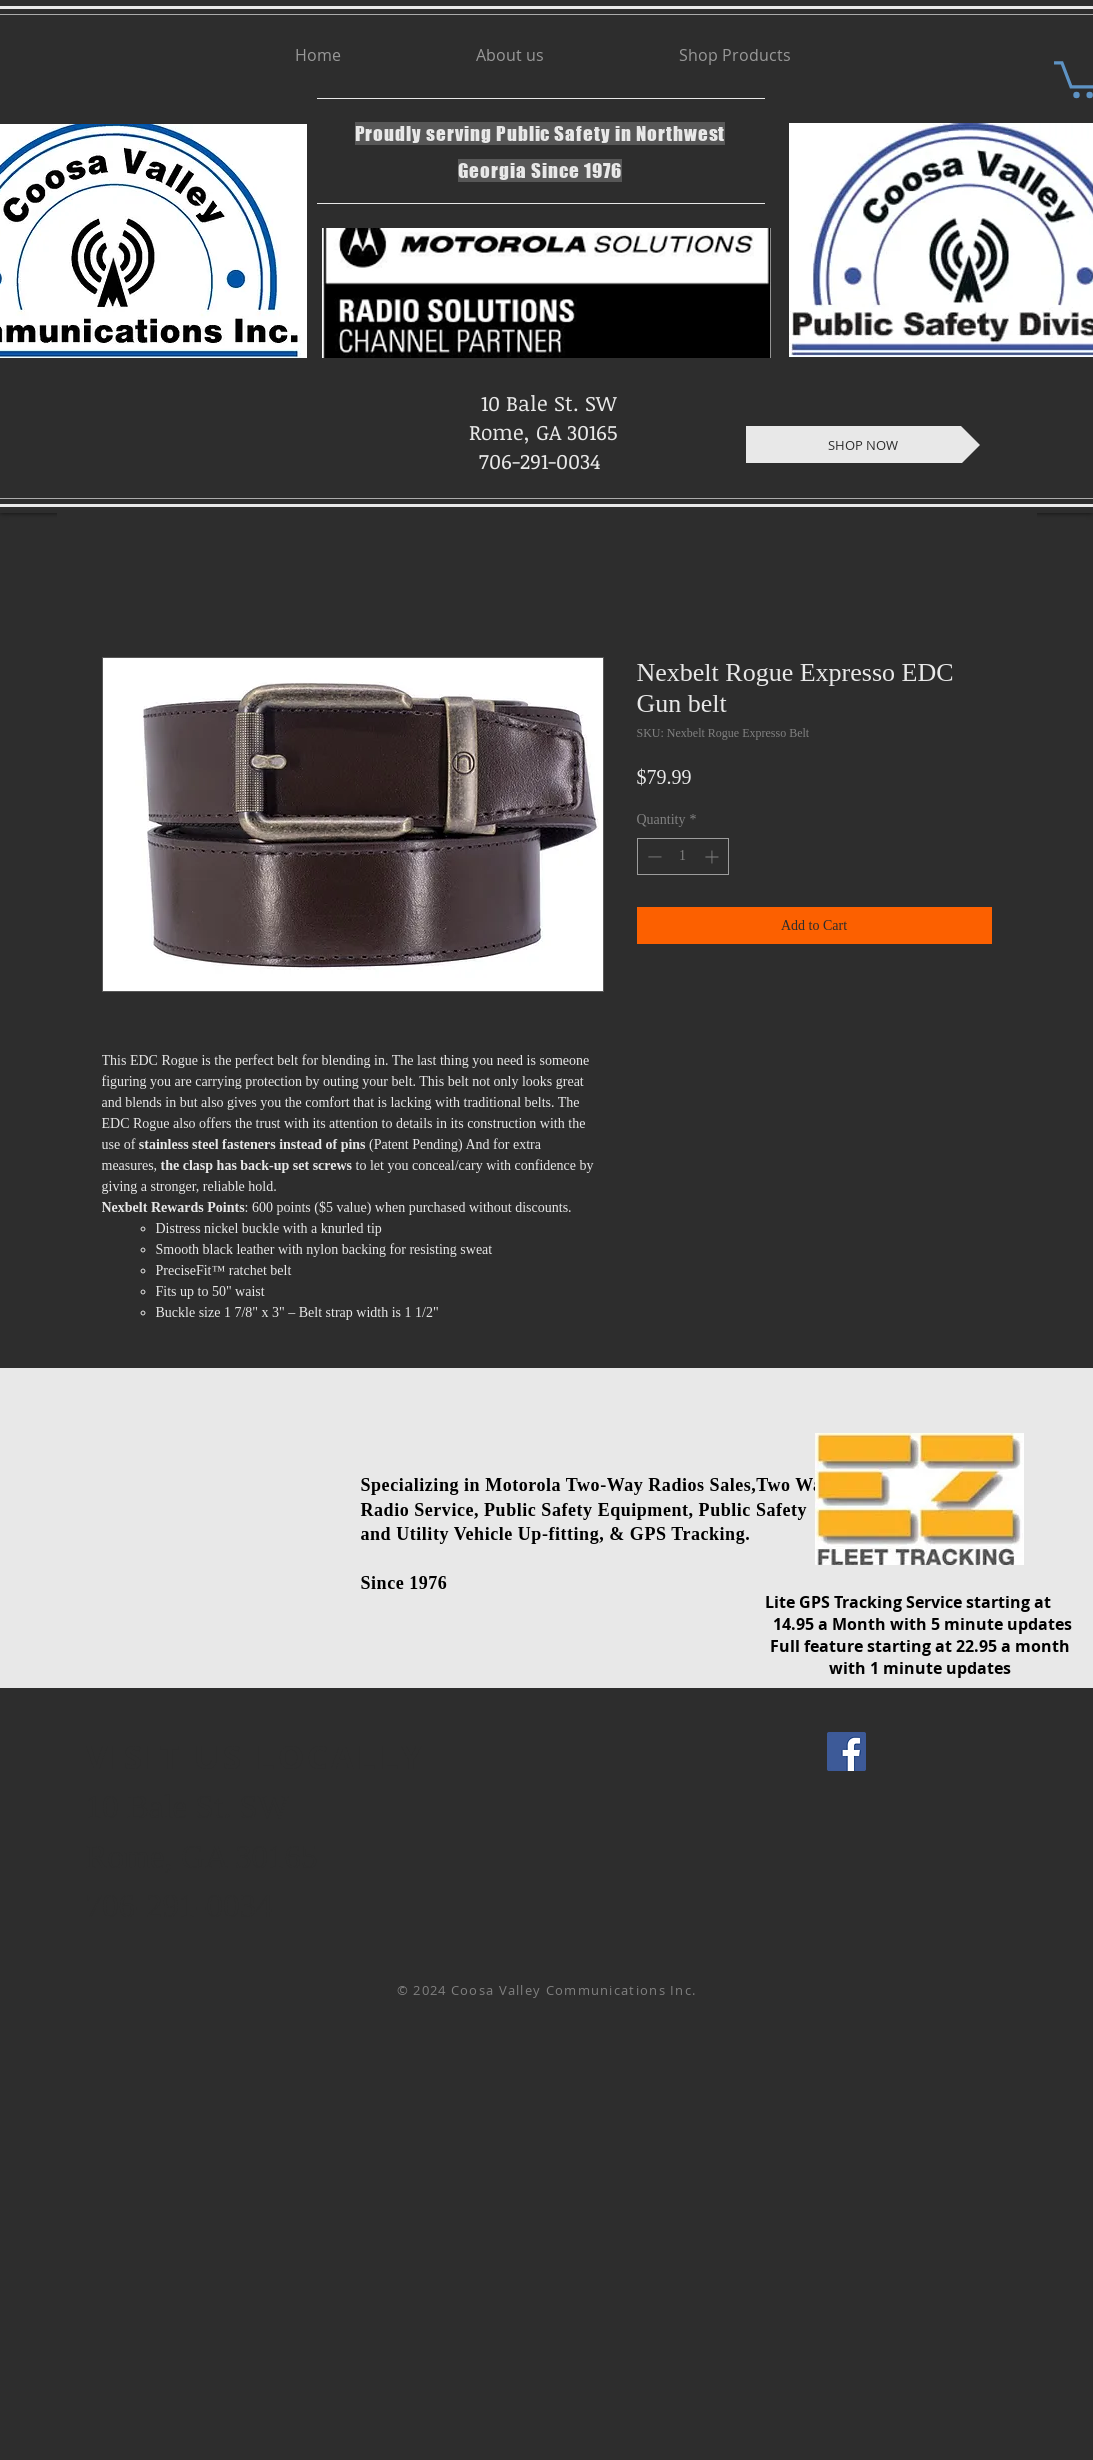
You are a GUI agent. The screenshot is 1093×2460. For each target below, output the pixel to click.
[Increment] (713, 856)
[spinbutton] (683, 856)
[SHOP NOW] (863, 444)
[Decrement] (652, 856)
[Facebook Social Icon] (846, 1751)
